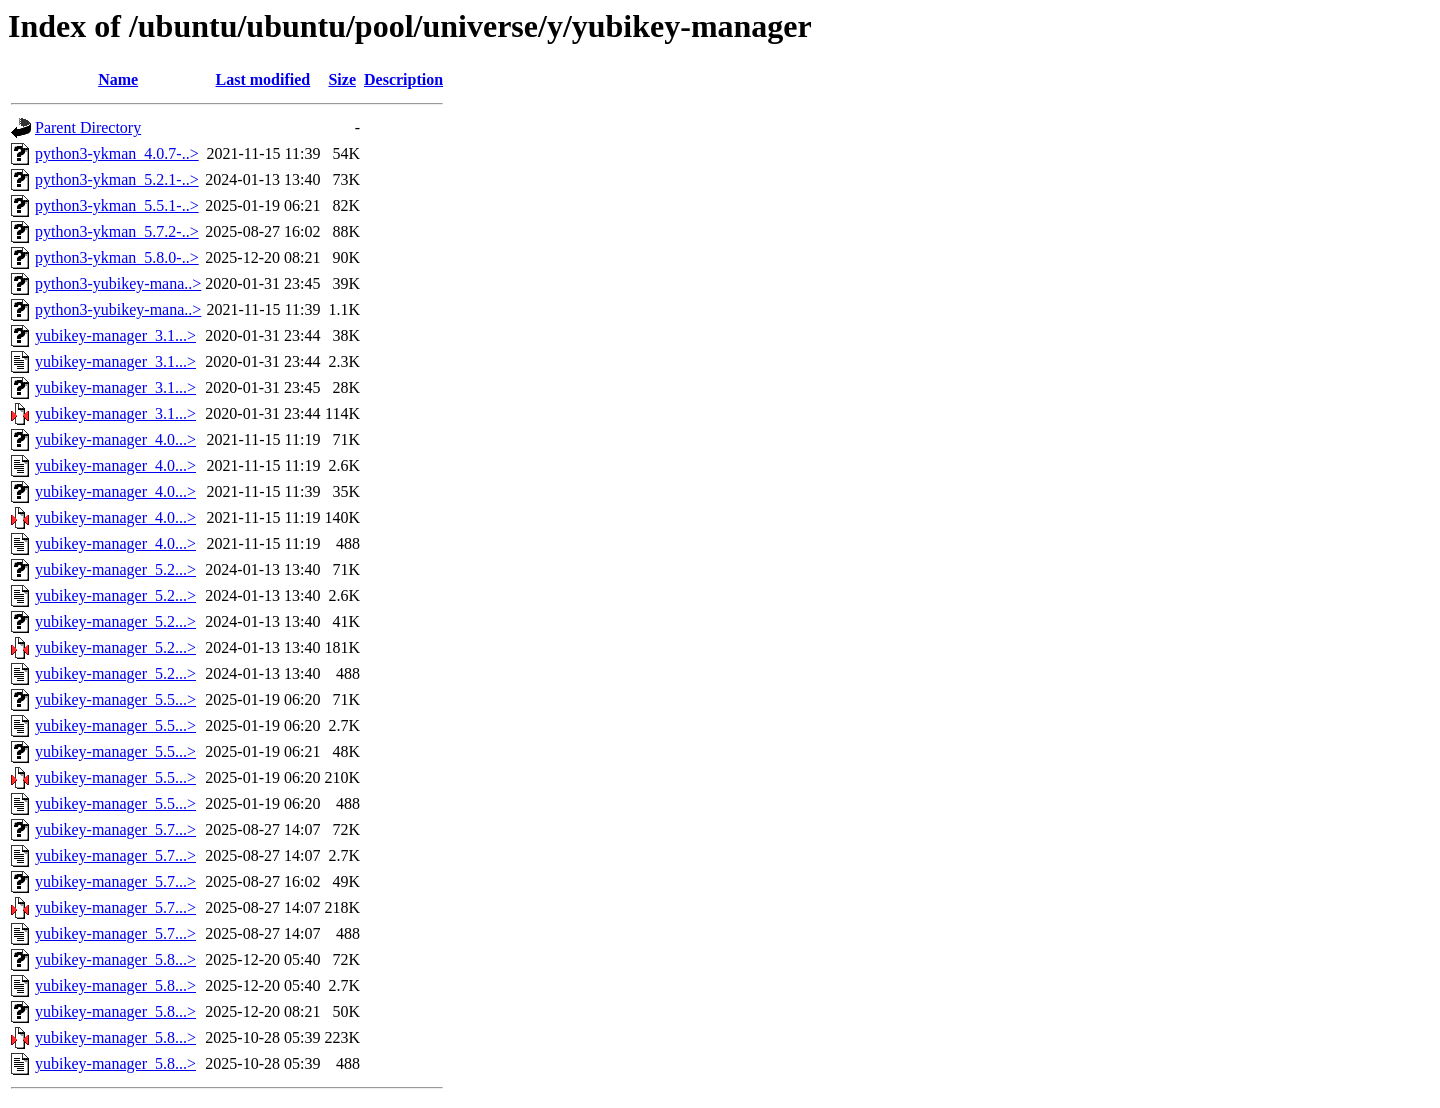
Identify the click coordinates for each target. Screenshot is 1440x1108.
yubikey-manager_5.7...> (115, 829)
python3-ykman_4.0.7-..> (117, 153)
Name (118, 79)
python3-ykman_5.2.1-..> (117, 179)
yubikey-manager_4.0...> (115, 439)
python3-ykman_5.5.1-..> (117, 205)
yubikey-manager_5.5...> (115, 699)
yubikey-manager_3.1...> (115, 335)
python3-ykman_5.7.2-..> (117, 231)
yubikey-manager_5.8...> (115, 959)
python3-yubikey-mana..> (118, 283)
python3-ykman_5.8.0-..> (117, 257)
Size (342, 79)
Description (403, 79)
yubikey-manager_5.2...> (115, 569)
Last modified (263, 79)
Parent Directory (88, 127)
